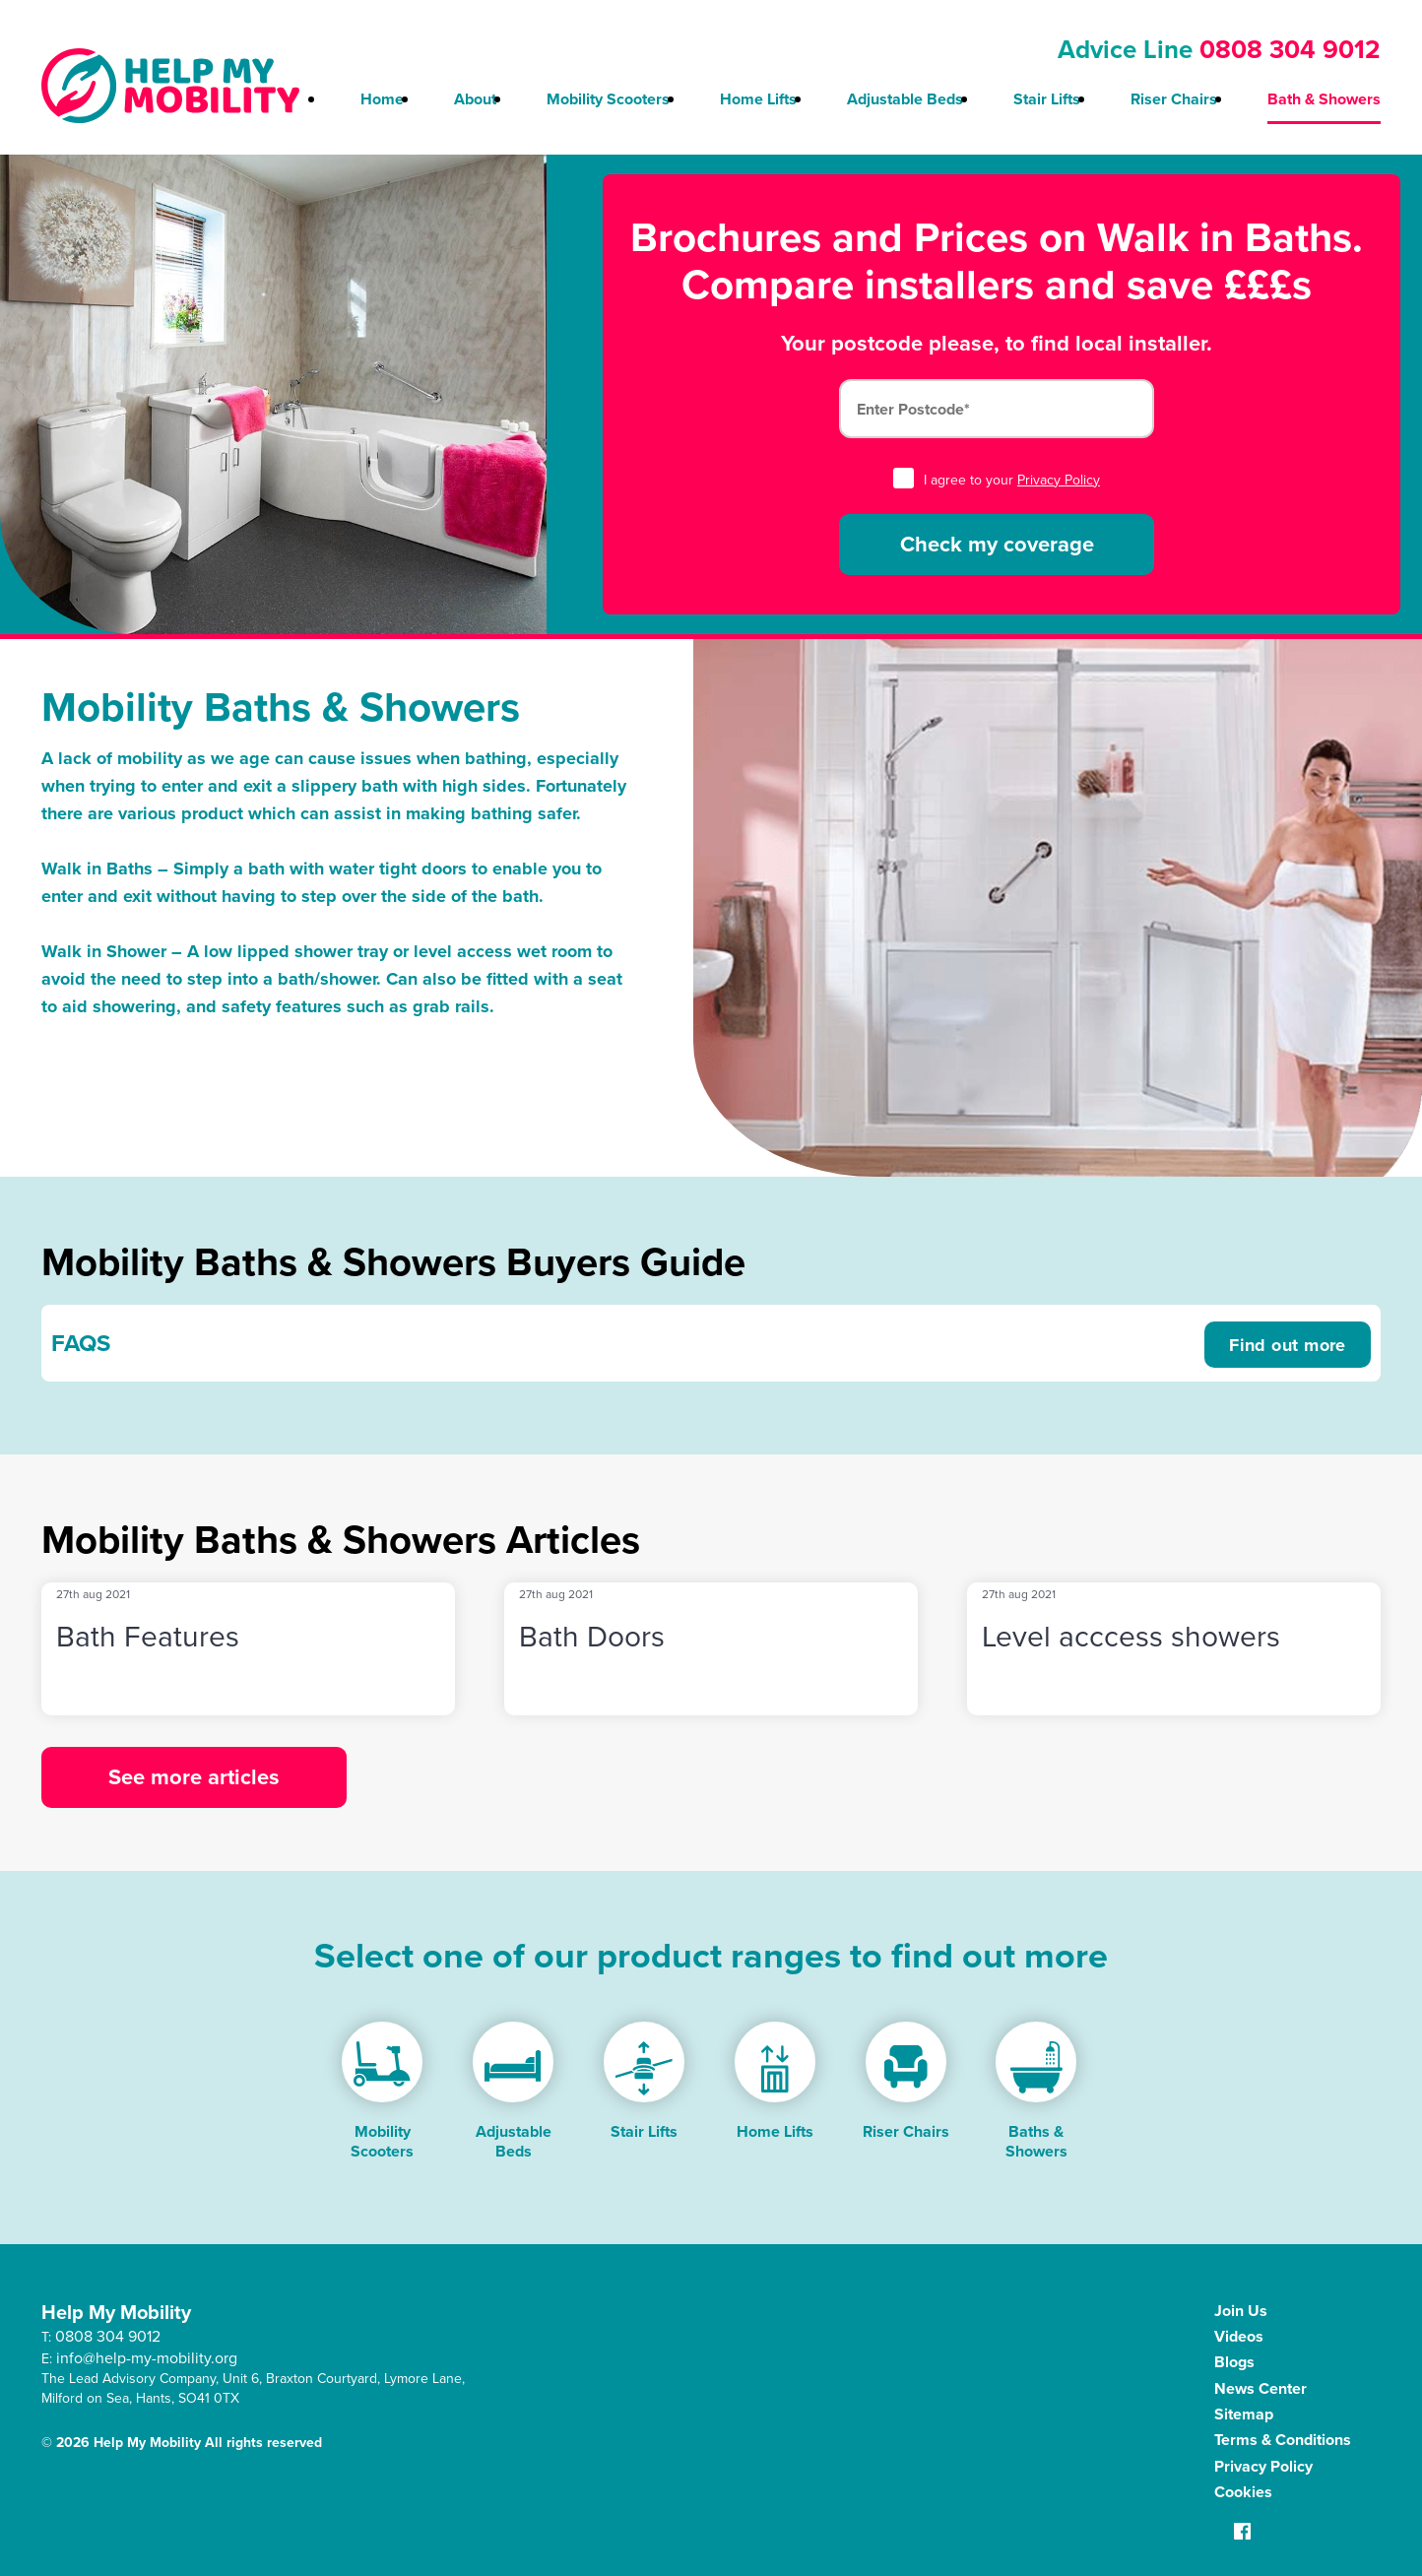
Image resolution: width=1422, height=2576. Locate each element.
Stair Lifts (1046, 99)
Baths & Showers (1036, 2141)
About (475, 99)
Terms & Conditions (1282, 2439)
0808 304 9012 (1290, 49)
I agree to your (996, 480)
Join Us (1240, 2310)
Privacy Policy (1058, 480)
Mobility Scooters (608, 99)
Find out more (1287, 1345)
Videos (1238, 2336)
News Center (1260, 2388)
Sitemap (1243, 2414)
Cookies (1243, 2491)
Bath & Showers (1324, 99)
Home (382, 99)
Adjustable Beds (905, 99)
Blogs (1234, 2362)
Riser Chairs (1174, 99)
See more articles (194, 1777)
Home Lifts (758, 99)
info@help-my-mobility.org (146, 2358)
